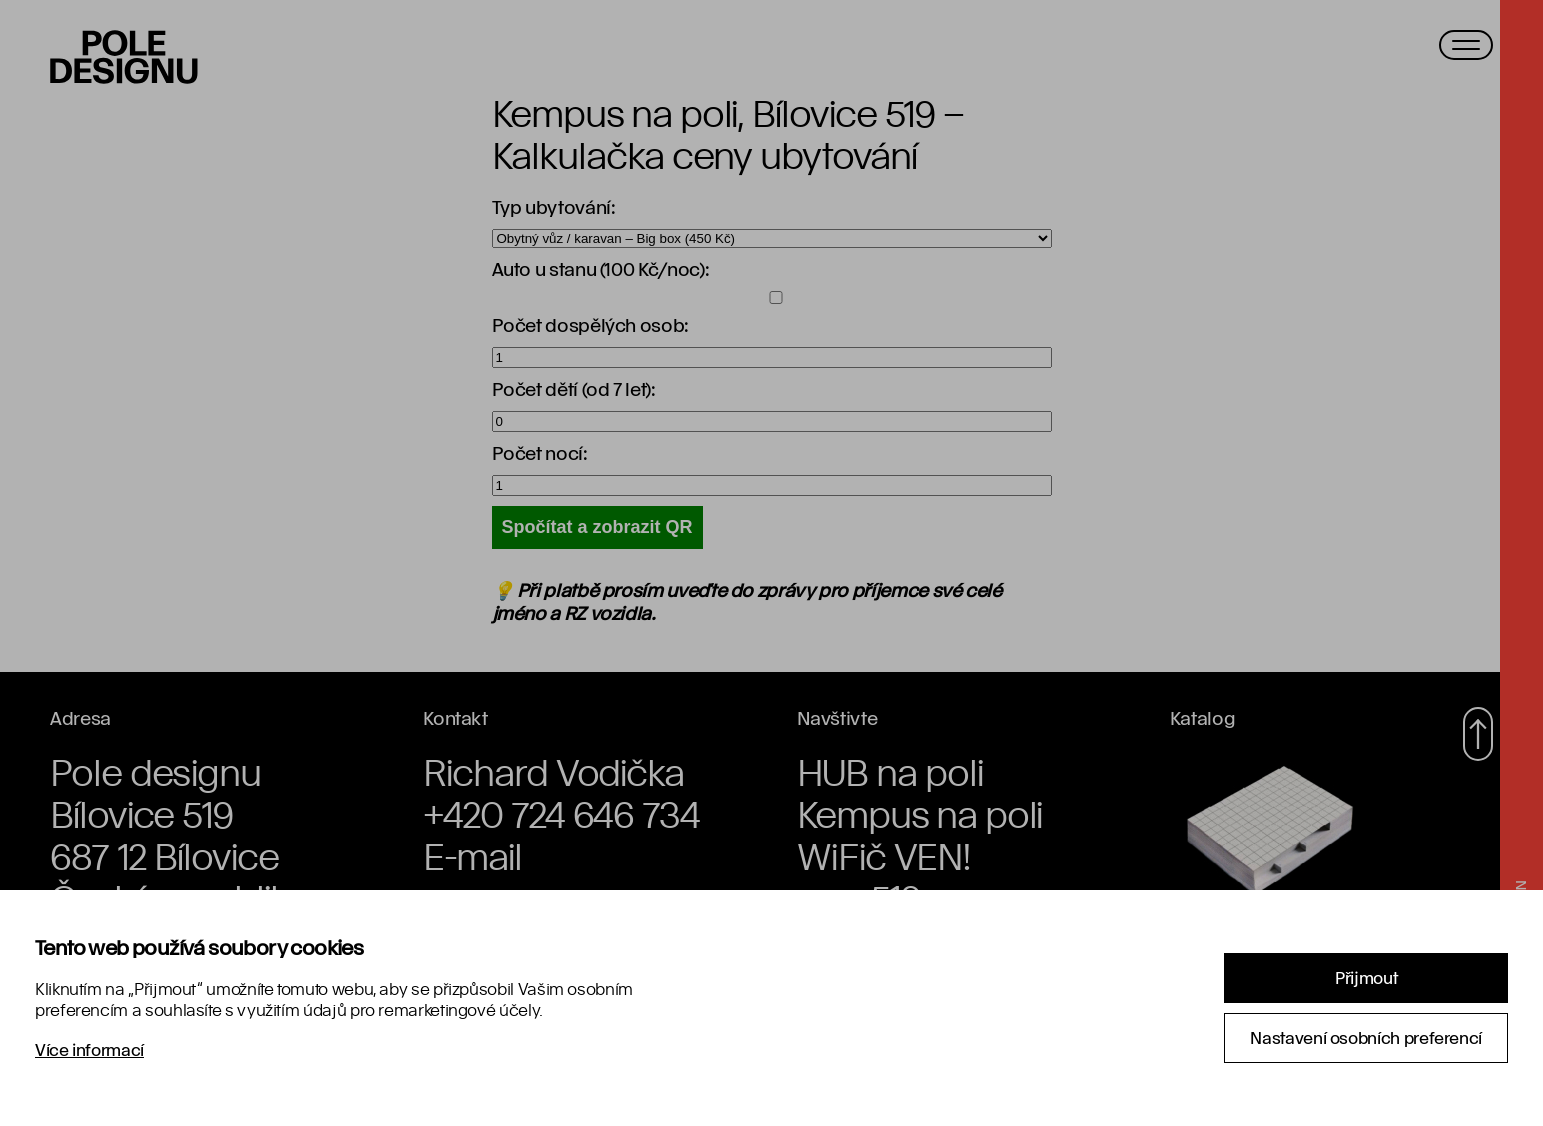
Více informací (89, 1049)
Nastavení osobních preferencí (1366, 1037)
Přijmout (1366, 977)
